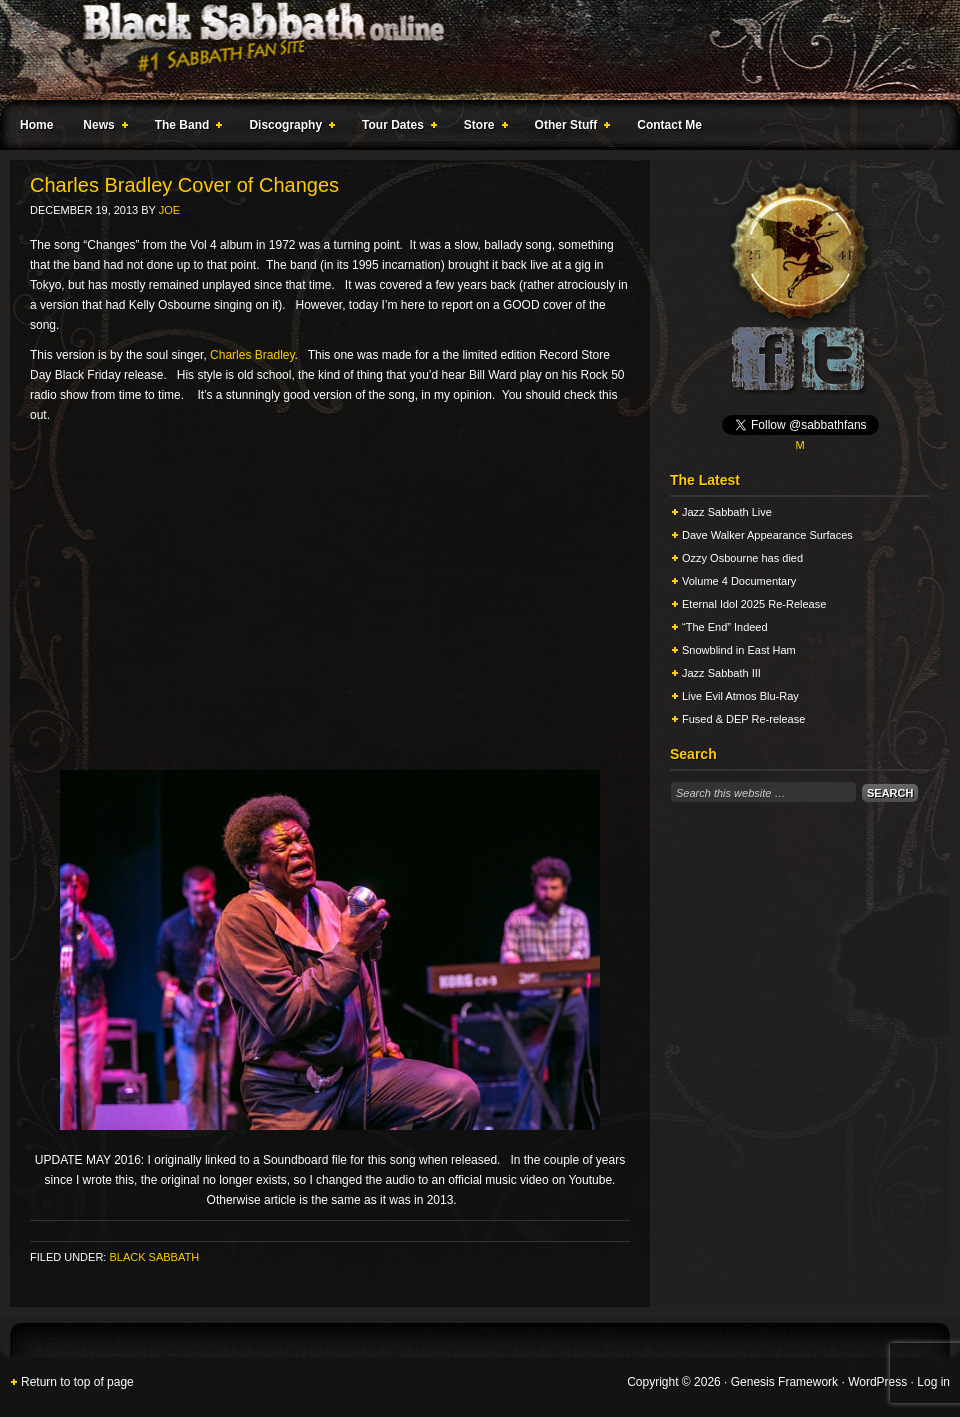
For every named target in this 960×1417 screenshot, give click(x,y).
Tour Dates (395, 128)
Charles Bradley (252, 355)
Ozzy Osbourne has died (742, 558)
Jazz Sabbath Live (727, 512)
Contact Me (669, 125)
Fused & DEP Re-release (743, 719)
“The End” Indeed (725, 627)
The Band (185, 128)
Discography (288, 128)
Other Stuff (569, 128)
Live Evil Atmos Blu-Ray (740, 696)
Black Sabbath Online (470, 50)
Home (36, 125)
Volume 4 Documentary (739, 581)
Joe (169, 210)
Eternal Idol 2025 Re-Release (754, 604)
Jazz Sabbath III (721, 673)
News (101, 128)
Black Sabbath (154, 1257)
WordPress (877, 1382)
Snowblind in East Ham (739, 650)
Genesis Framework (784, 1382)
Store (482, 128)
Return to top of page (77, 1382)
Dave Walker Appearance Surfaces (767, 535)
